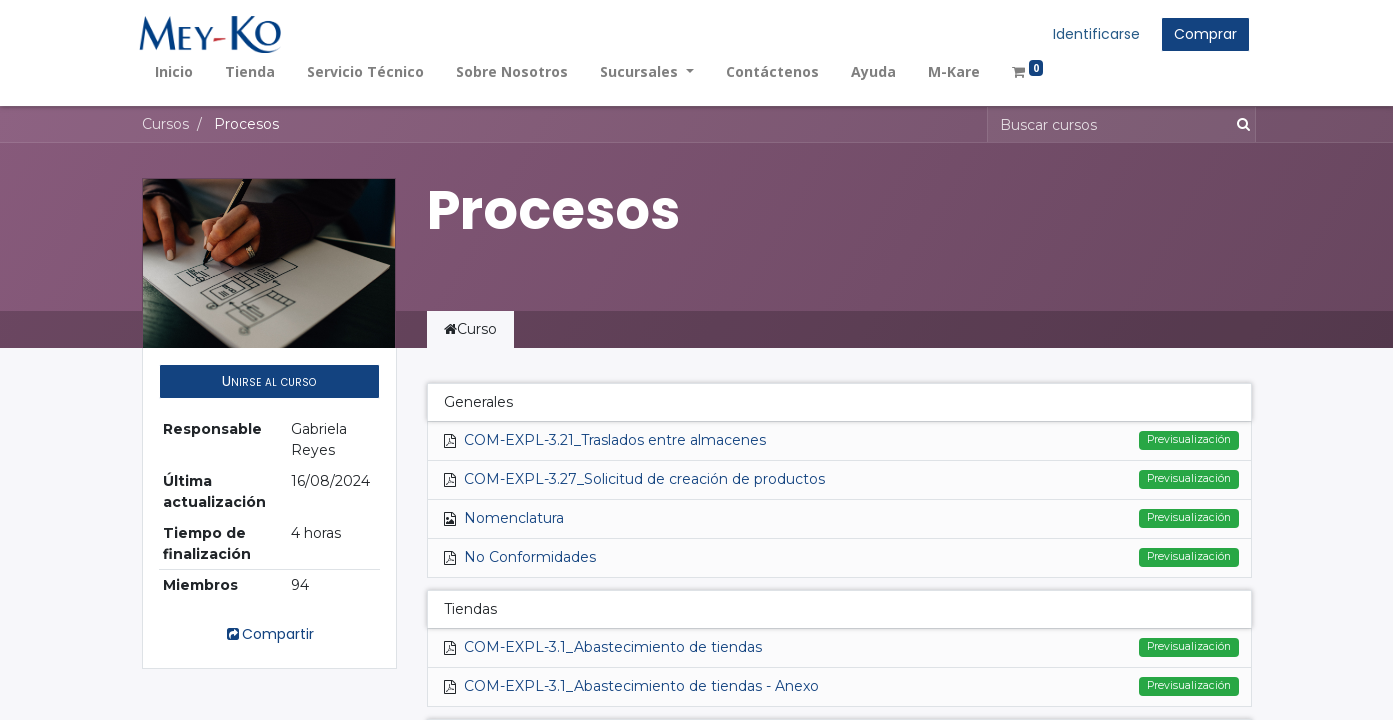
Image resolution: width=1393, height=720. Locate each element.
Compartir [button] (269, 634)
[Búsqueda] (1239, 124)
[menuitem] (177, 71)
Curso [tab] (470, 329)
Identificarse (1094, 34)
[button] (269, 381)
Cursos (165, 124)
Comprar (1203, 34)
